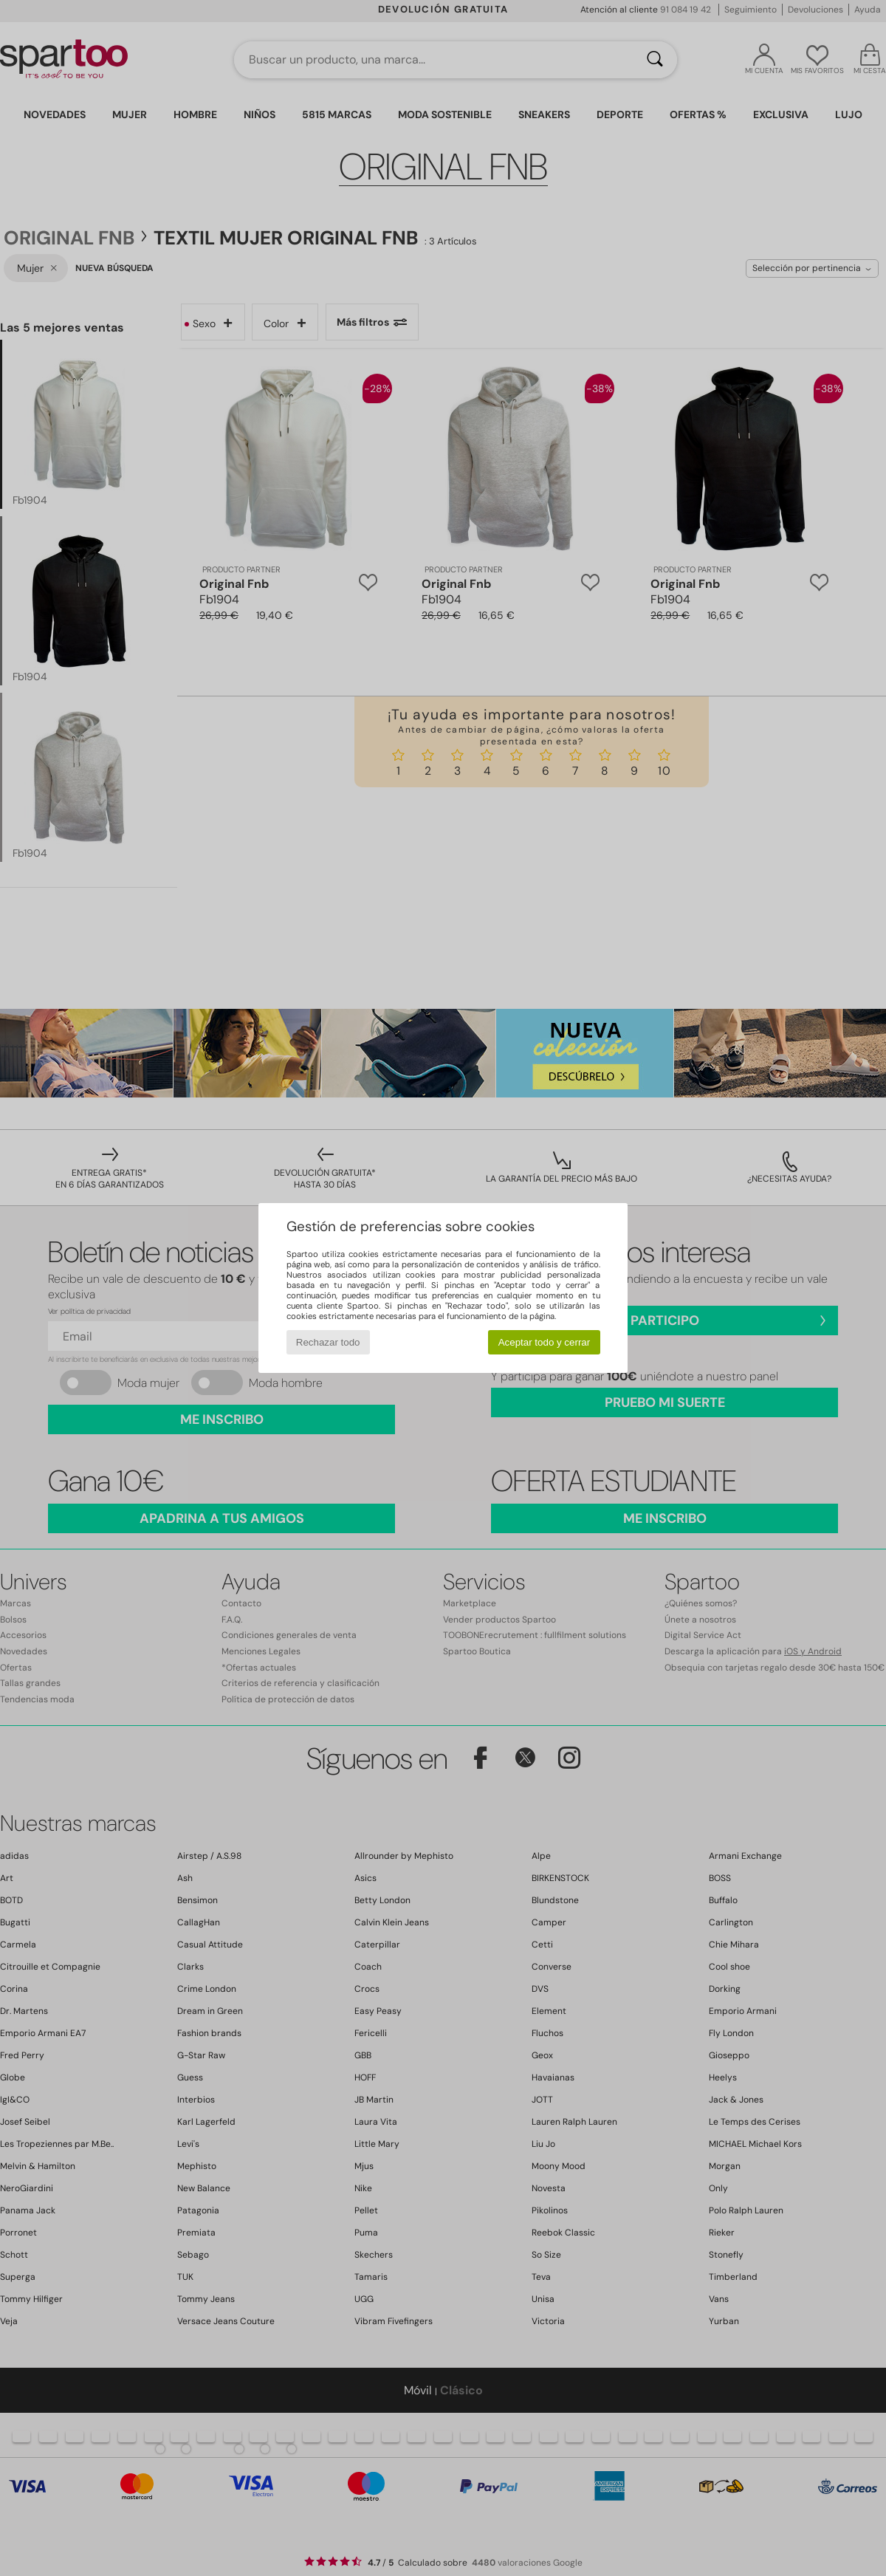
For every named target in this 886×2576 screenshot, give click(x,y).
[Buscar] (655, 59)
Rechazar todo (328, 1342)
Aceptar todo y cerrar (544, 1342)
